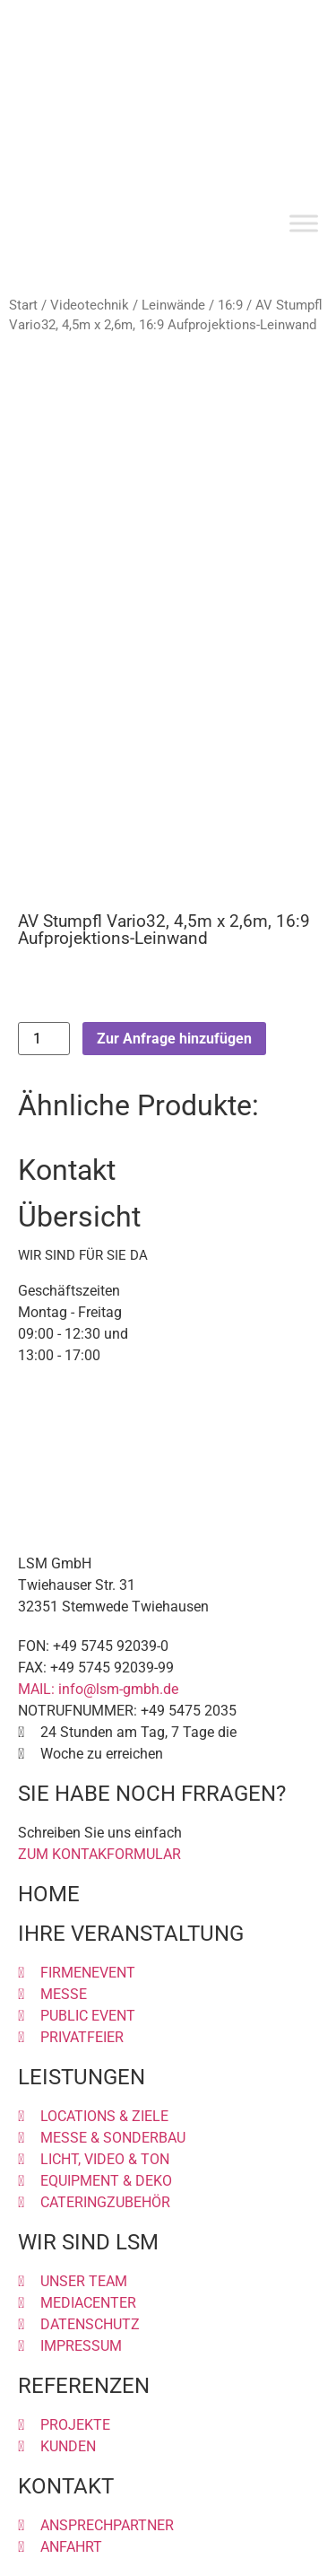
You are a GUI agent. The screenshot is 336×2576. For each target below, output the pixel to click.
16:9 (230, 305)
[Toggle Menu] (303, 223)
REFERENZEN (84, 2385)
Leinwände (173, 305)
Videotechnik (89, 305)
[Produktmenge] (44, 1038)
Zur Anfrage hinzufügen (174, 1038)
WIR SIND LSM (88, 2242)
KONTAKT (66, 2486)
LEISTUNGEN (81, 2077)
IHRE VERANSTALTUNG (131, 1933)
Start (23, 305)
